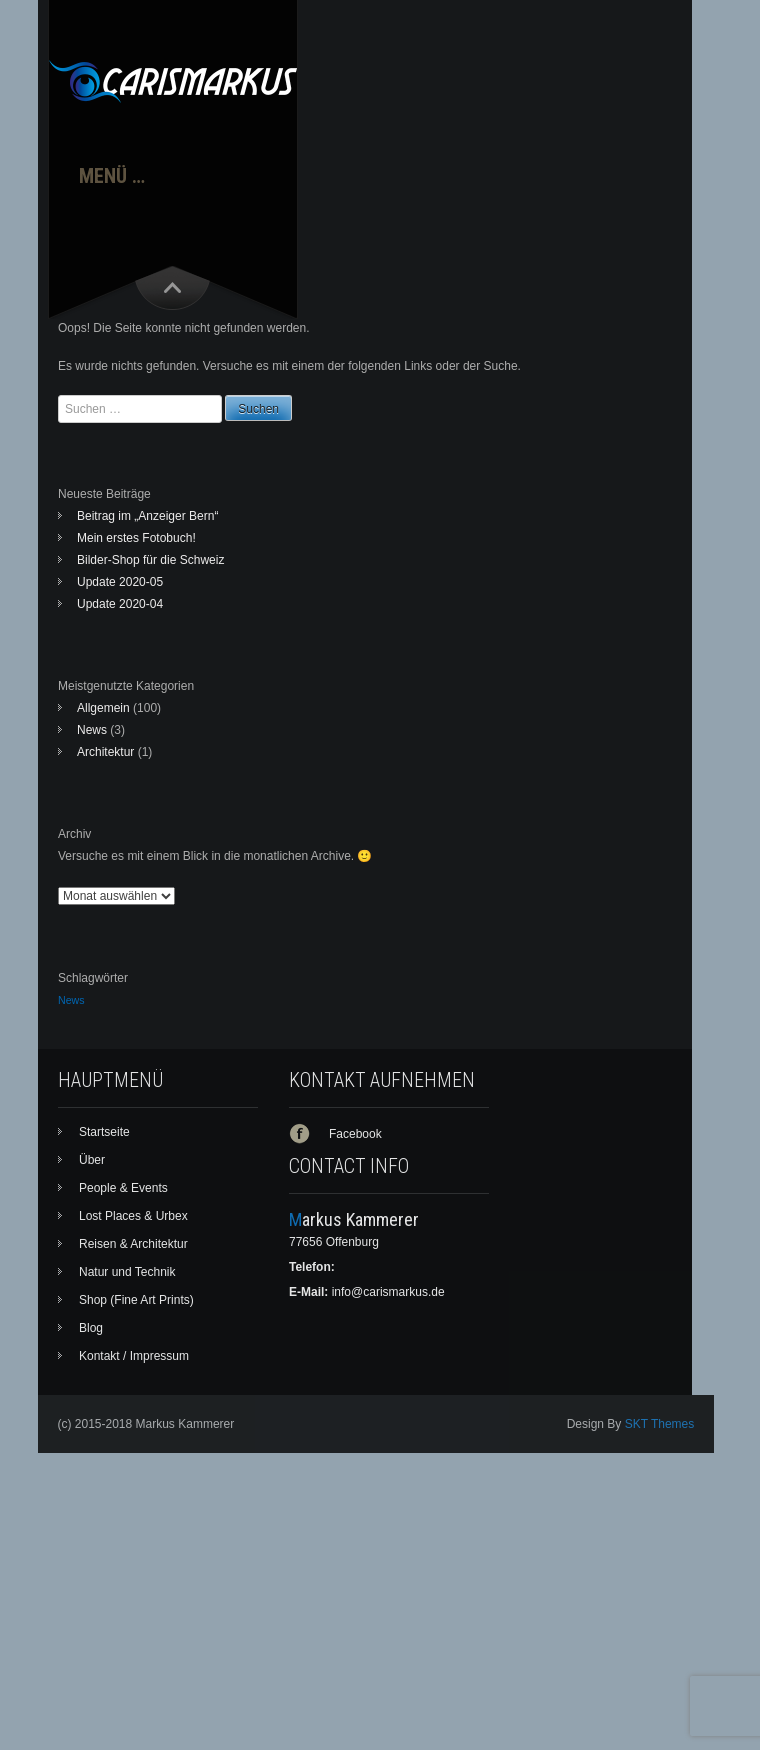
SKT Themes (660, 1424)
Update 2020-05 (120, 582)
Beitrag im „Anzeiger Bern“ (147, 516)
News (92, 730)
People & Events (123, 1188)
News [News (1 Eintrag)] (71, 1000)
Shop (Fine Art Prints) (136, 1300)
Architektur (105, 752)
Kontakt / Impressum (134, 1356)
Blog (91, 1328)
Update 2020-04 (120, 604)
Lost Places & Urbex (133, 1216)
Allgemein (103, 708)
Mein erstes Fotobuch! (136, 538)
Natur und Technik (127, 1272)
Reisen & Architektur (133, 1244)
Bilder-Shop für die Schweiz (150, 560)
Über (92, 1160)
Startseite (104, 1132)
